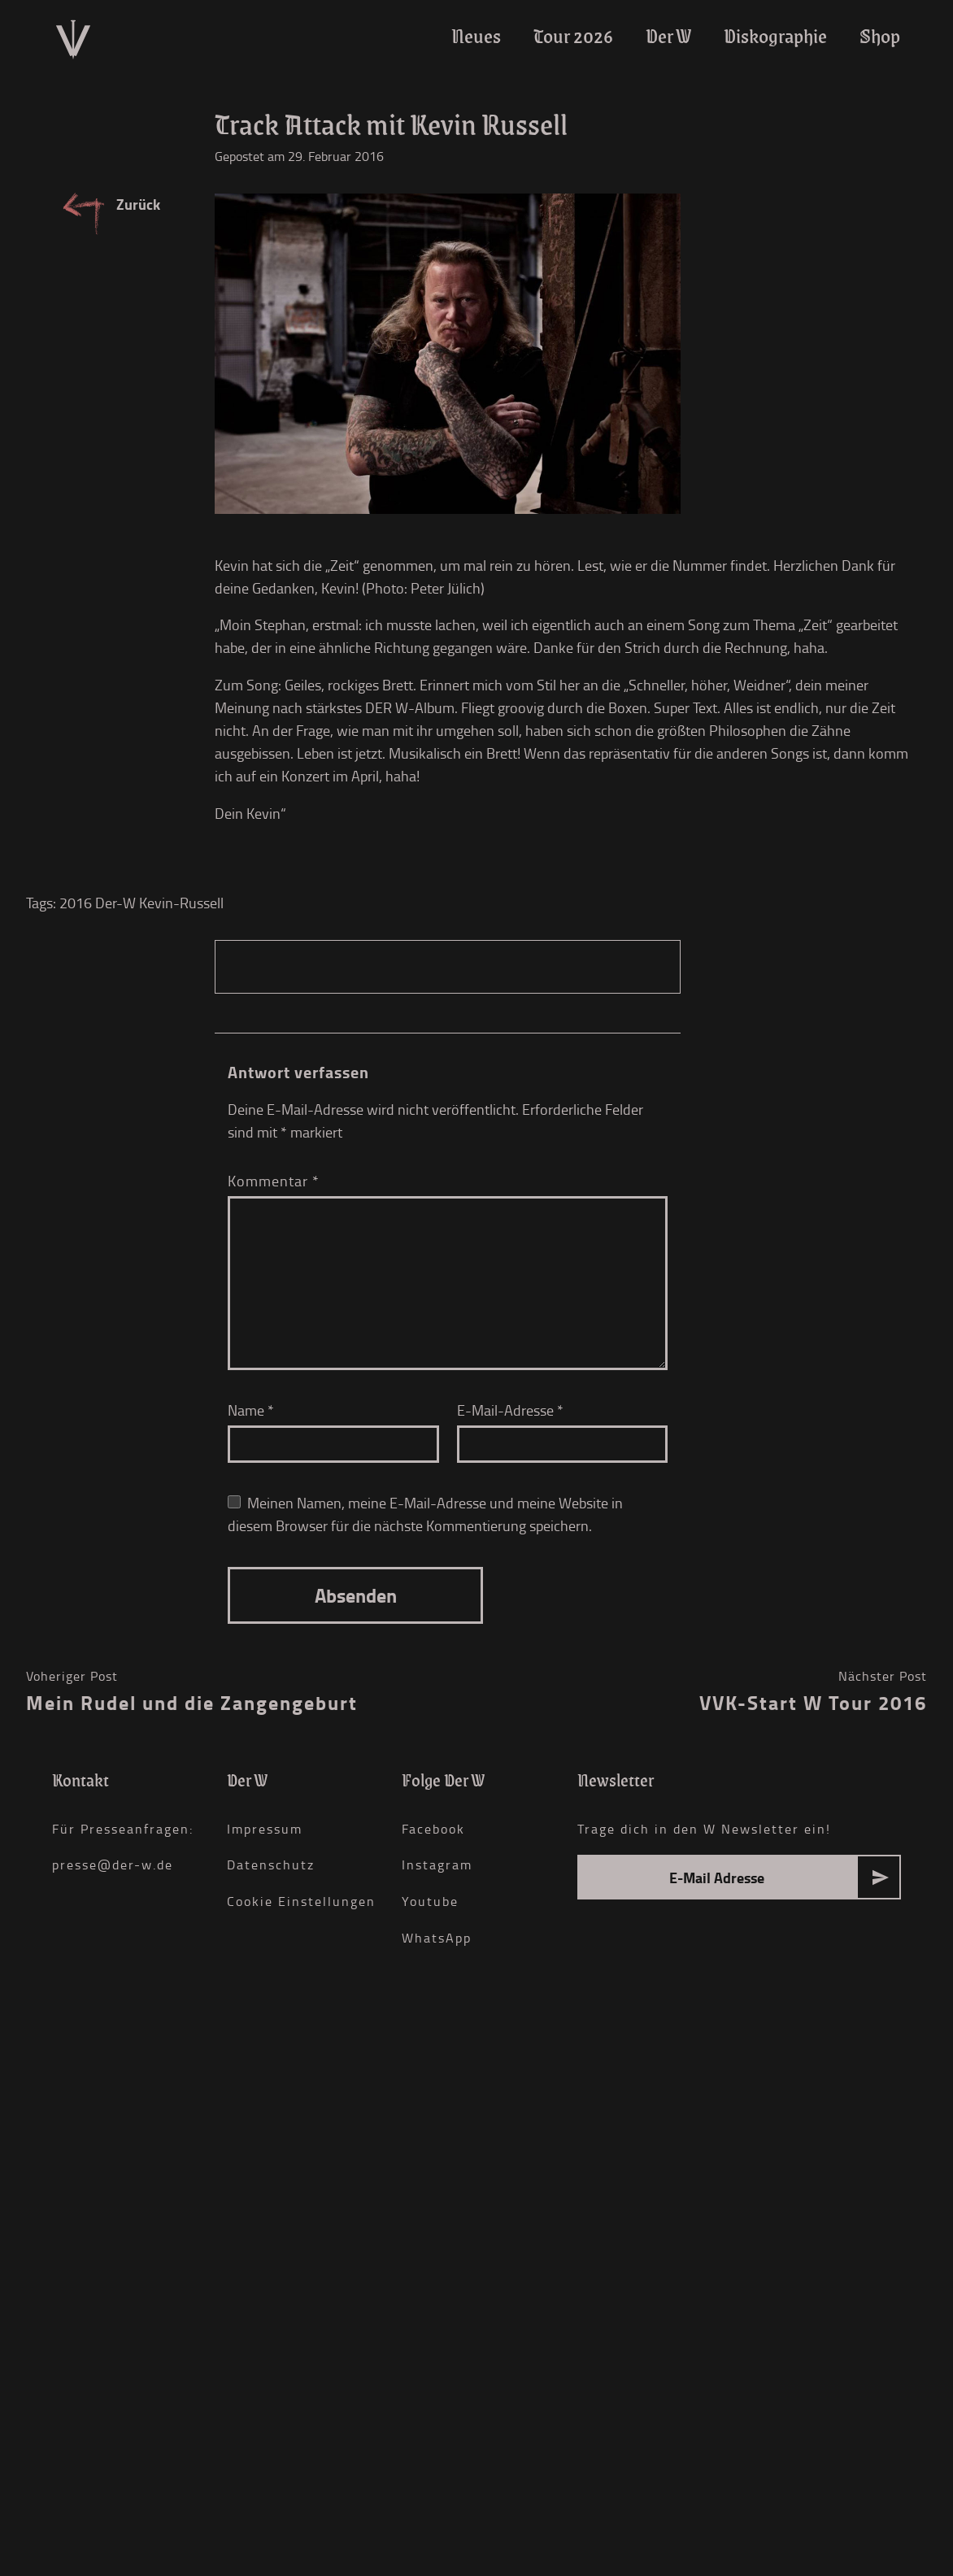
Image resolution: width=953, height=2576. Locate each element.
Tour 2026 (573, 36)
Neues (476, 36)
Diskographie (775, 36)
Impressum (264, 1829)
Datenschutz (271, 1864)
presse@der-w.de (112, 1864)
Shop (879, 36)
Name (251, 1410)
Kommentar (274, 1180)
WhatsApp (437, 1938)
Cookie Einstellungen (301, 1901)
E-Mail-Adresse (510, 1410)
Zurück (138, 204)
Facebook (433, 1829)
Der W (668, 36)
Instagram (437, 1864)
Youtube (430, 1901)
